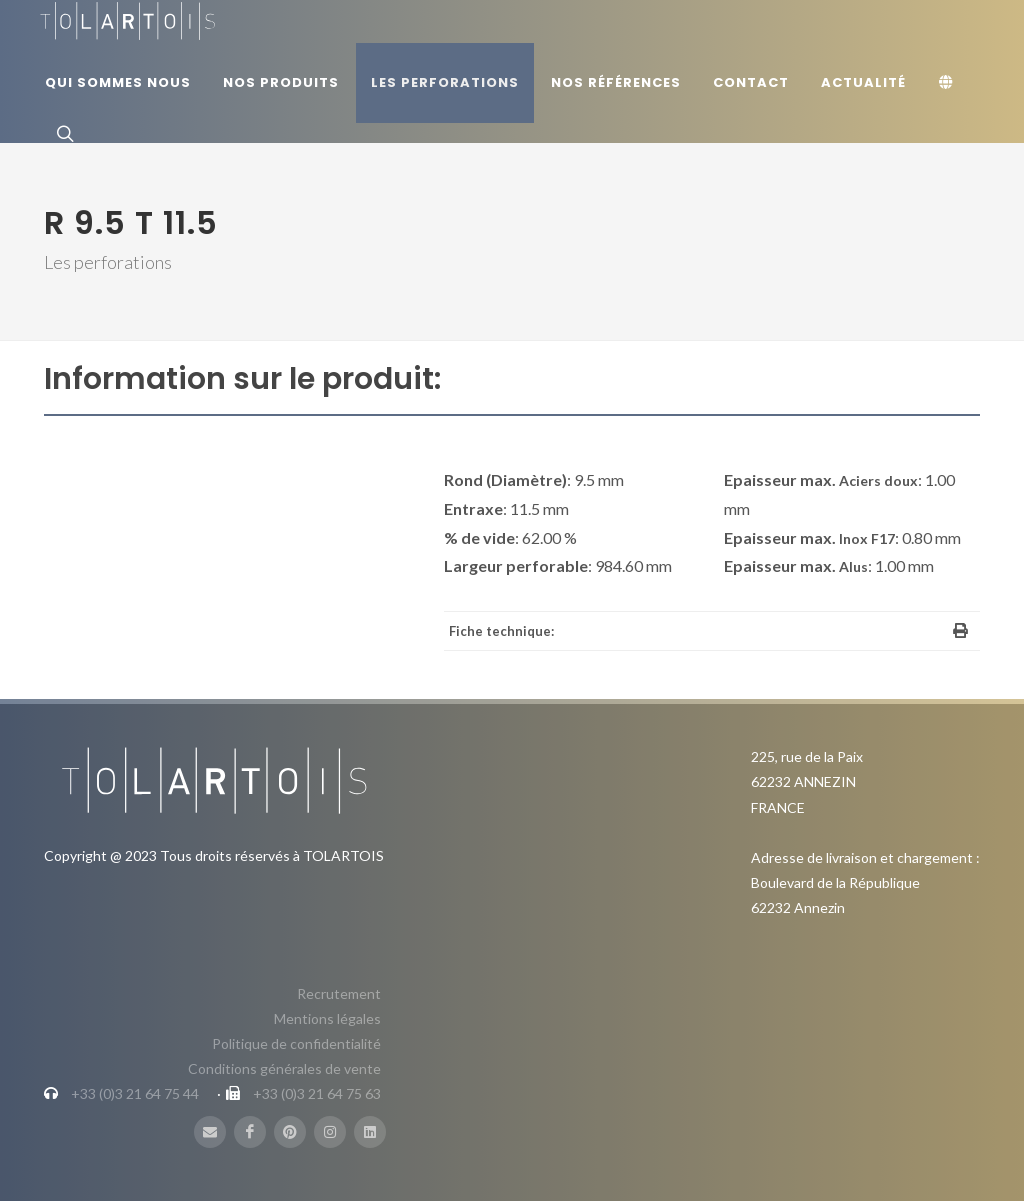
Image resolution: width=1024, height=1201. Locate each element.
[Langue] (949, 83)
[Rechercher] (63, 133)
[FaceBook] (250, 1132)
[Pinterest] (290, 1132)
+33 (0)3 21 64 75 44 (135, 1093)
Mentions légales (327, 1018)
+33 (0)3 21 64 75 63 (317, 1093)
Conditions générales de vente (284, 1068)
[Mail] (210, 1132)
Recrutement (339, 993)
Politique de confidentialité (296, 1043)
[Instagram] (330, 1132)
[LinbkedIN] (370, 1132)
